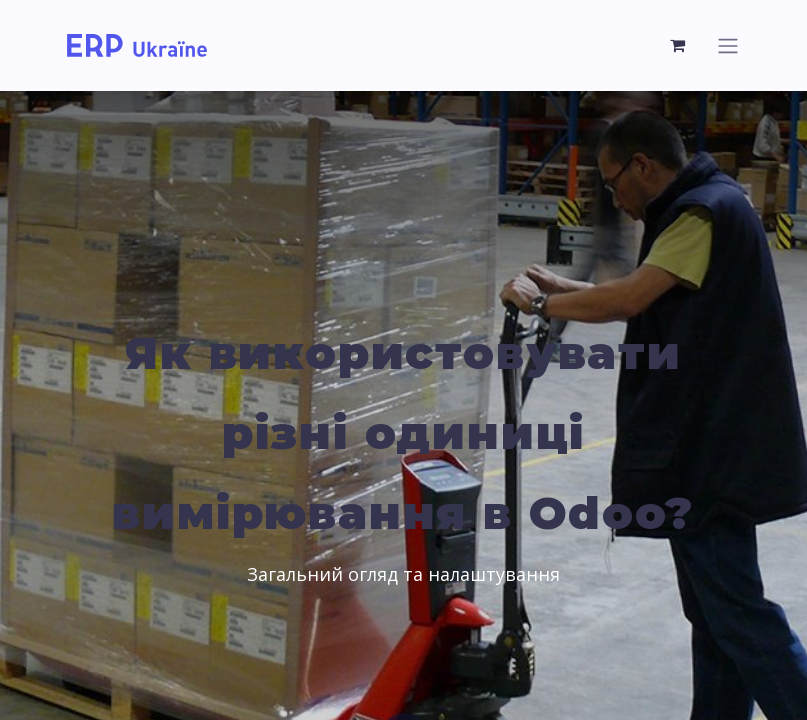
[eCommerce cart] (679, 45)
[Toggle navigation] (728, 45)
